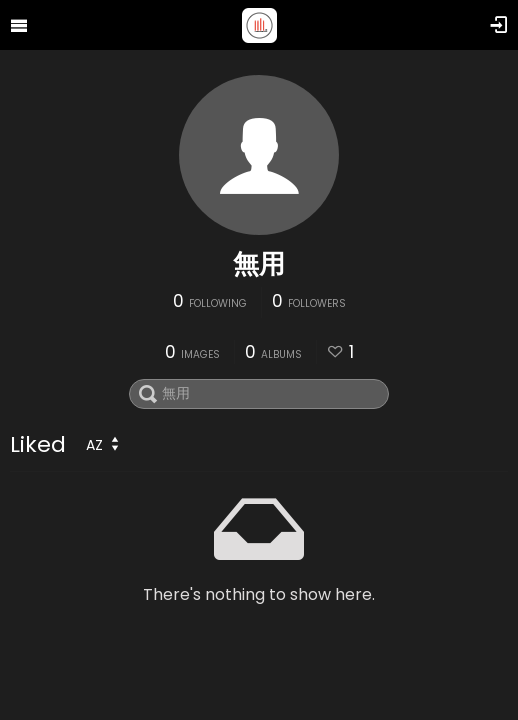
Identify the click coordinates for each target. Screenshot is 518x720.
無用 (259, 264)
